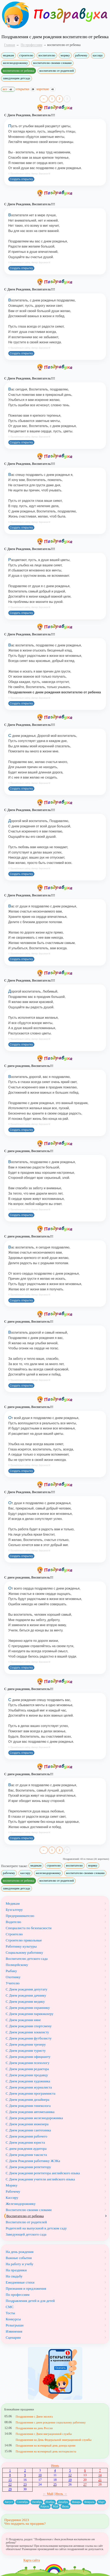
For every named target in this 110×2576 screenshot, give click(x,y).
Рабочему (13, 2191)
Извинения (14, 2331)
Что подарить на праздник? (25, 2523)
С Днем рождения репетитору (28, 2167)
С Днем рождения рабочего (26, 2136)
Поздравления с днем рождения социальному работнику (51, 2422)
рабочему (81, 55)
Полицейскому (17, 1965)
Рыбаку (11, 1971)
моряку (65, 55)
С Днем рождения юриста (25, 2142)
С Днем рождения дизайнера (27, 2099)
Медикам (13, 1903)
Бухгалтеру (14, 1910)
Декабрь (63, 2501)
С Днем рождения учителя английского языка (40, 2179)
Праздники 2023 (16, 2520)
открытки (26, 89)
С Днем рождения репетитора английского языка (43, 2173)
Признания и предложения (26, 2288)
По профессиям (17, 2295)
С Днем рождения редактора (27, 2069)
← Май (48, 2494)
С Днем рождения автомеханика (30, 2112)
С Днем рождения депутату (26, 1989)
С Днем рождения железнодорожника (34, 2118)
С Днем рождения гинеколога (28, 2106)
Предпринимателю (20, 1916)
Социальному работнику (24, 1952)
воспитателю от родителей (56, 70)
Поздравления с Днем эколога (34, 2416)
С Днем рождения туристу (26, 2050)
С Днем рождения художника (28, 2081)
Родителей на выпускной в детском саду (36, 2228)
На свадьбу (14, 2276)
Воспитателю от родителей (26, 2222)
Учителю (13, 1983)
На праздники (16, 2270)
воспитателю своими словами (52, 63)
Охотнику (13, 1977)
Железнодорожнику (21, 2204)
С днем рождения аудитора (26, 2148)
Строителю (14, 1934)
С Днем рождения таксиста (26, 2155)
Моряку (11, 2185)
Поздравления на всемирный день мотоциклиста (46, 2451)
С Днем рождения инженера (27, 2124)
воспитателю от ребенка (18, 70)
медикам (8, 55)
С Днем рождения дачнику (26, 1995)
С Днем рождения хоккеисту (27, 2032)
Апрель (44, 2506)
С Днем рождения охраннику (28, 2008)
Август (9, 2501)
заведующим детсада (16, 78)
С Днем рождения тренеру (26, 2044)
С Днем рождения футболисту (29, 2038)
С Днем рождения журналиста (29, 2087)
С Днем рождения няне (23, 2020)
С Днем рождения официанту (28, 2057)
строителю (26, 55)
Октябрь (37, 2501)
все (8, 89)
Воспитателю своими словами (29, 2210)
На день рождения (20, 2252)
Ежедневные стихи (20, 2282)
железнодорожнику (15, 63)
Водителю (13, 1922)
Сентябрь (22, 2501)
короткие (46, 89)
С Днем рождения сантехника (28, 2130)
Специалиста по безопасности (28, 1928)
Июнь (55, 2465)
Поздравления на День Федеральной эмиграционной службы (53, 2439)
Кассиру (12, 2198)
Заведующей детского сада (26, 2234)
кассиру (98, 55)
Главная (9, 45)
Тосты (10, 2313)
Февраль (89, 2501)
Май (55, 2506)
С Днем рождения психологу (27, 2063)
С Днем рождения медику (25, 2001)
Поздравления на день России (34, 2428)
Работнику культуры (21, 1946)
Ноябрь (50, 2501)
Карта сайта (31, 2560)
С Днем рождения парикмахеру (29, 2014)
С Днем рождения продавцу (27, 2075)
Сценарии (13, 2337)
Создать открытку (21, 179)
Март (101, 2501)
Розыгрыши (15, 2325)
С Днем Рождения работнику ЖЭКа (33, 2161)
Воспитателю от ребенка (25, 2216)
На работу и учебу (19, 2264)
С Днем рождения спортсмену (29, 2026)
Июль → (61, 2494)
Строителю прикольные (24, 1940)
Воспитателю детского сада (27, 1959)
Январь (76, 2501)
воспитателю (46, 55)
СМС (10, 2307)
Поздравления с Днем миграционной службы (44, 2433)
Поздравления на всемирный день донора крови (45, 2445)
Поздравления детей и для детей (30, 2301)
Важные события (19, 2258)
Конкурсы (13, 2319)
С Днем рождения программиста (30, 2093)
